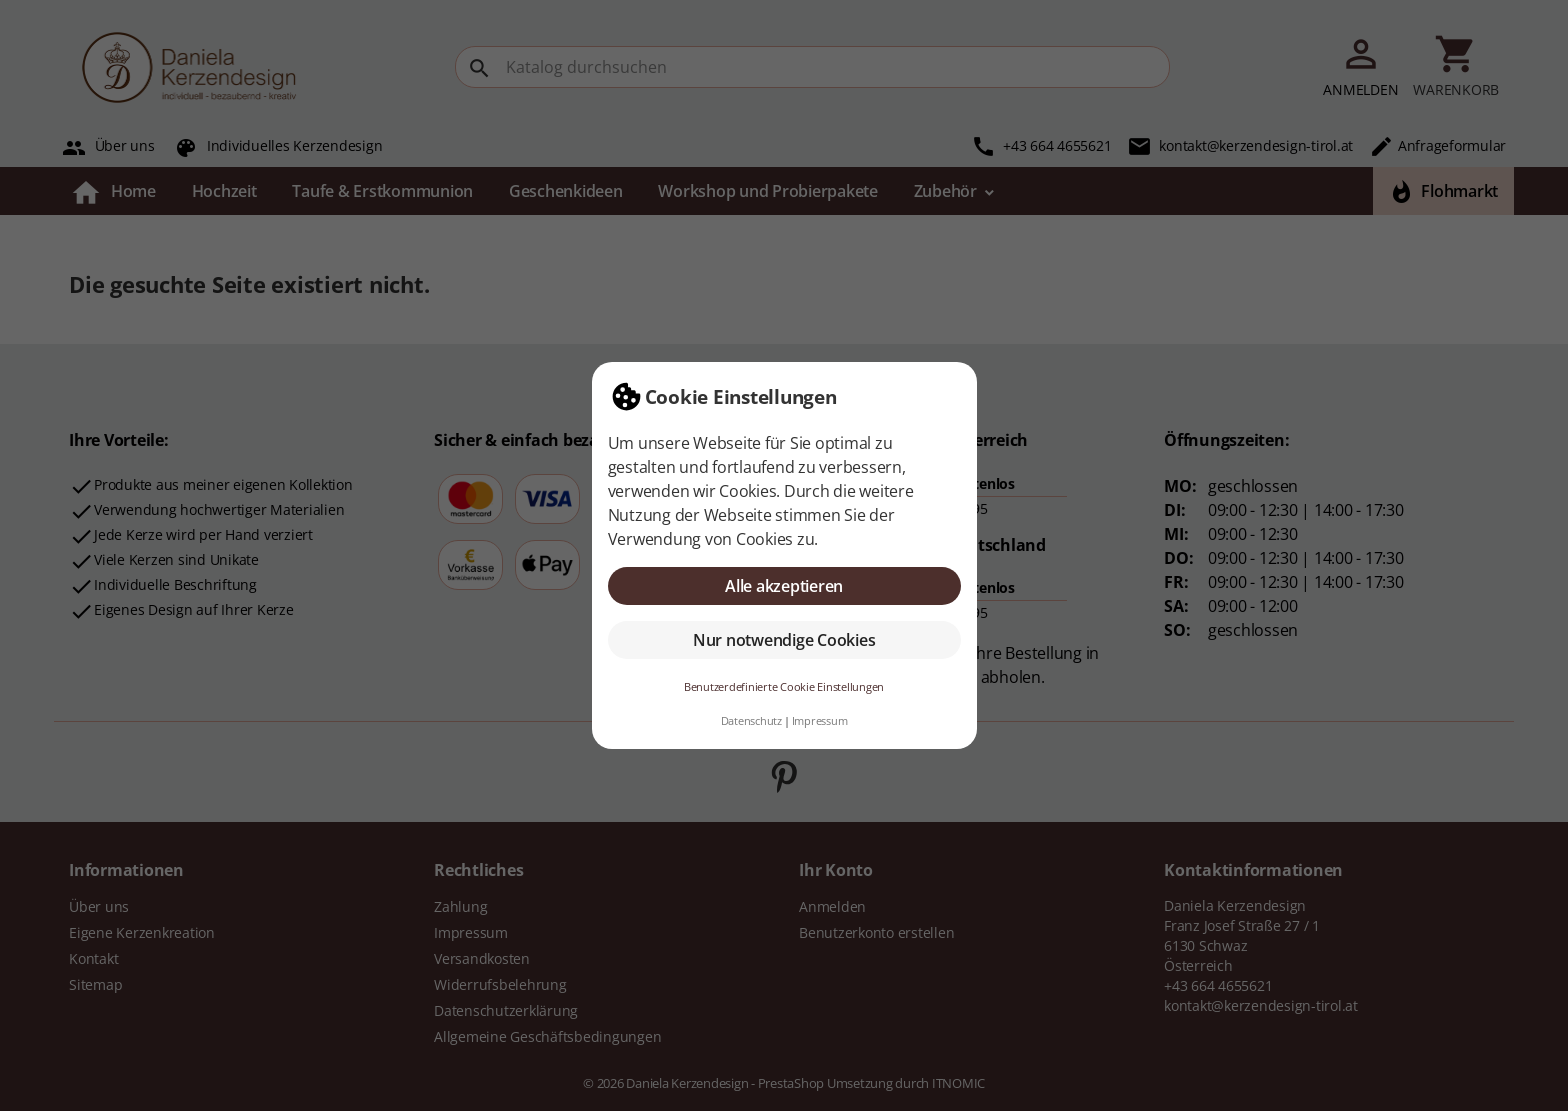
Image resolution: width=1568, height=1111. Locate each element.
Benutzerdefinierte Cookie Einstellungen (784, 686)
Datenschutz (751, 720)
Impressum (820, 720)
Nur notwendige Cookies (784, 640)
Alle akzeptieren (784, 586)
